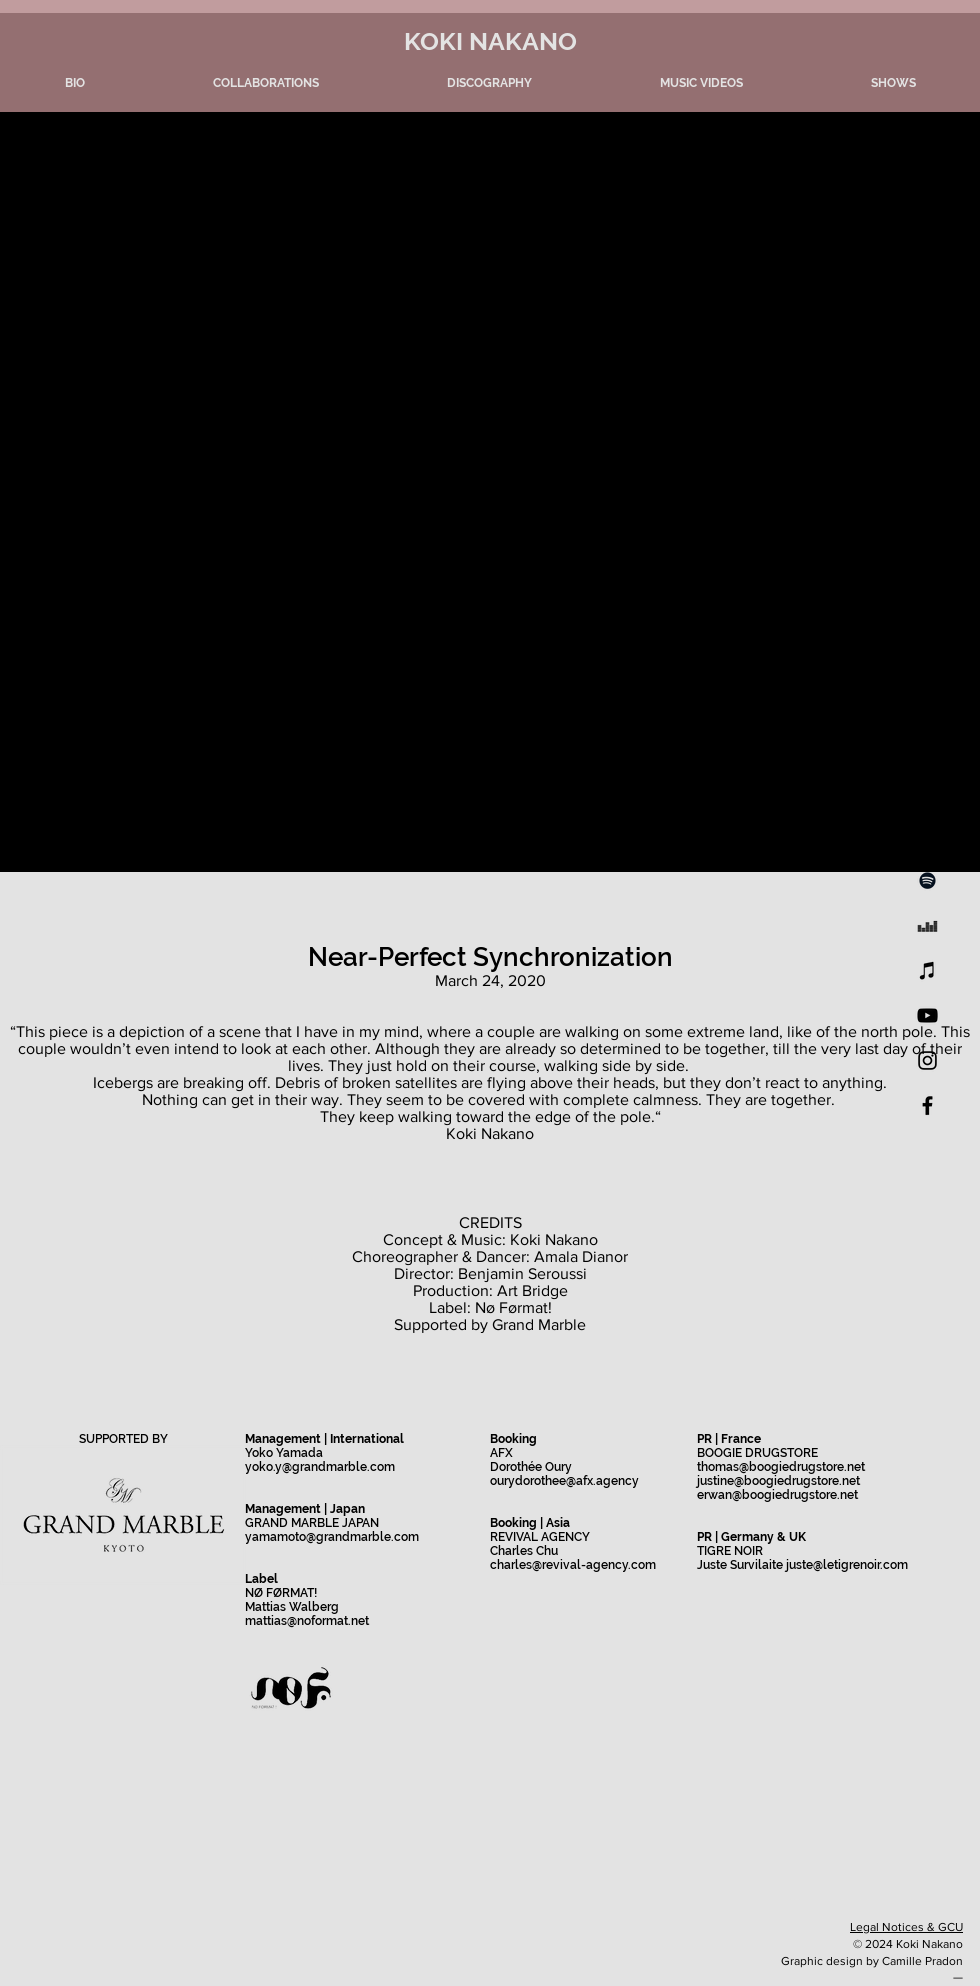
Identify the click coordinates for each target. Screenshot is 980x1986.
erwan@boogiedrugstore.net (777, 1495)
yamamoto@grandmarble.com (332, 1537)
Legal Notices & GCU (906, 1927)
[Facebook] (927, 1105)
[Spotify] (927, 880)
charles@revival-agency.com (573, 1565)
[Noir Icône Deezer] (927, 925)
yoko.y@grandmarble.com (320, 1467)
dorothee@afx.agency (577, 1481)
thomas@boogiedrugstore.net (781, 1467)
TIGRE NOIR (730, 1551)
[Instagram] (927, 1060)
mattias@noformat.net (307, 1621)
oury (502, 1481)
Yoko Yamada (284, 1453)
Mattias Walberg (292, 1607)
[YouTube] (927, 1015)
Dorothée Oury (531, 1467)
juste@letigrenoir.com (847, 1565)
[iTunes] (927, 970)
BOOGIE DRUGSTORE (757, 1453)
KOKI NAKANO (490, 41)
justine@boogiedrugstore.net (778, 1481)
